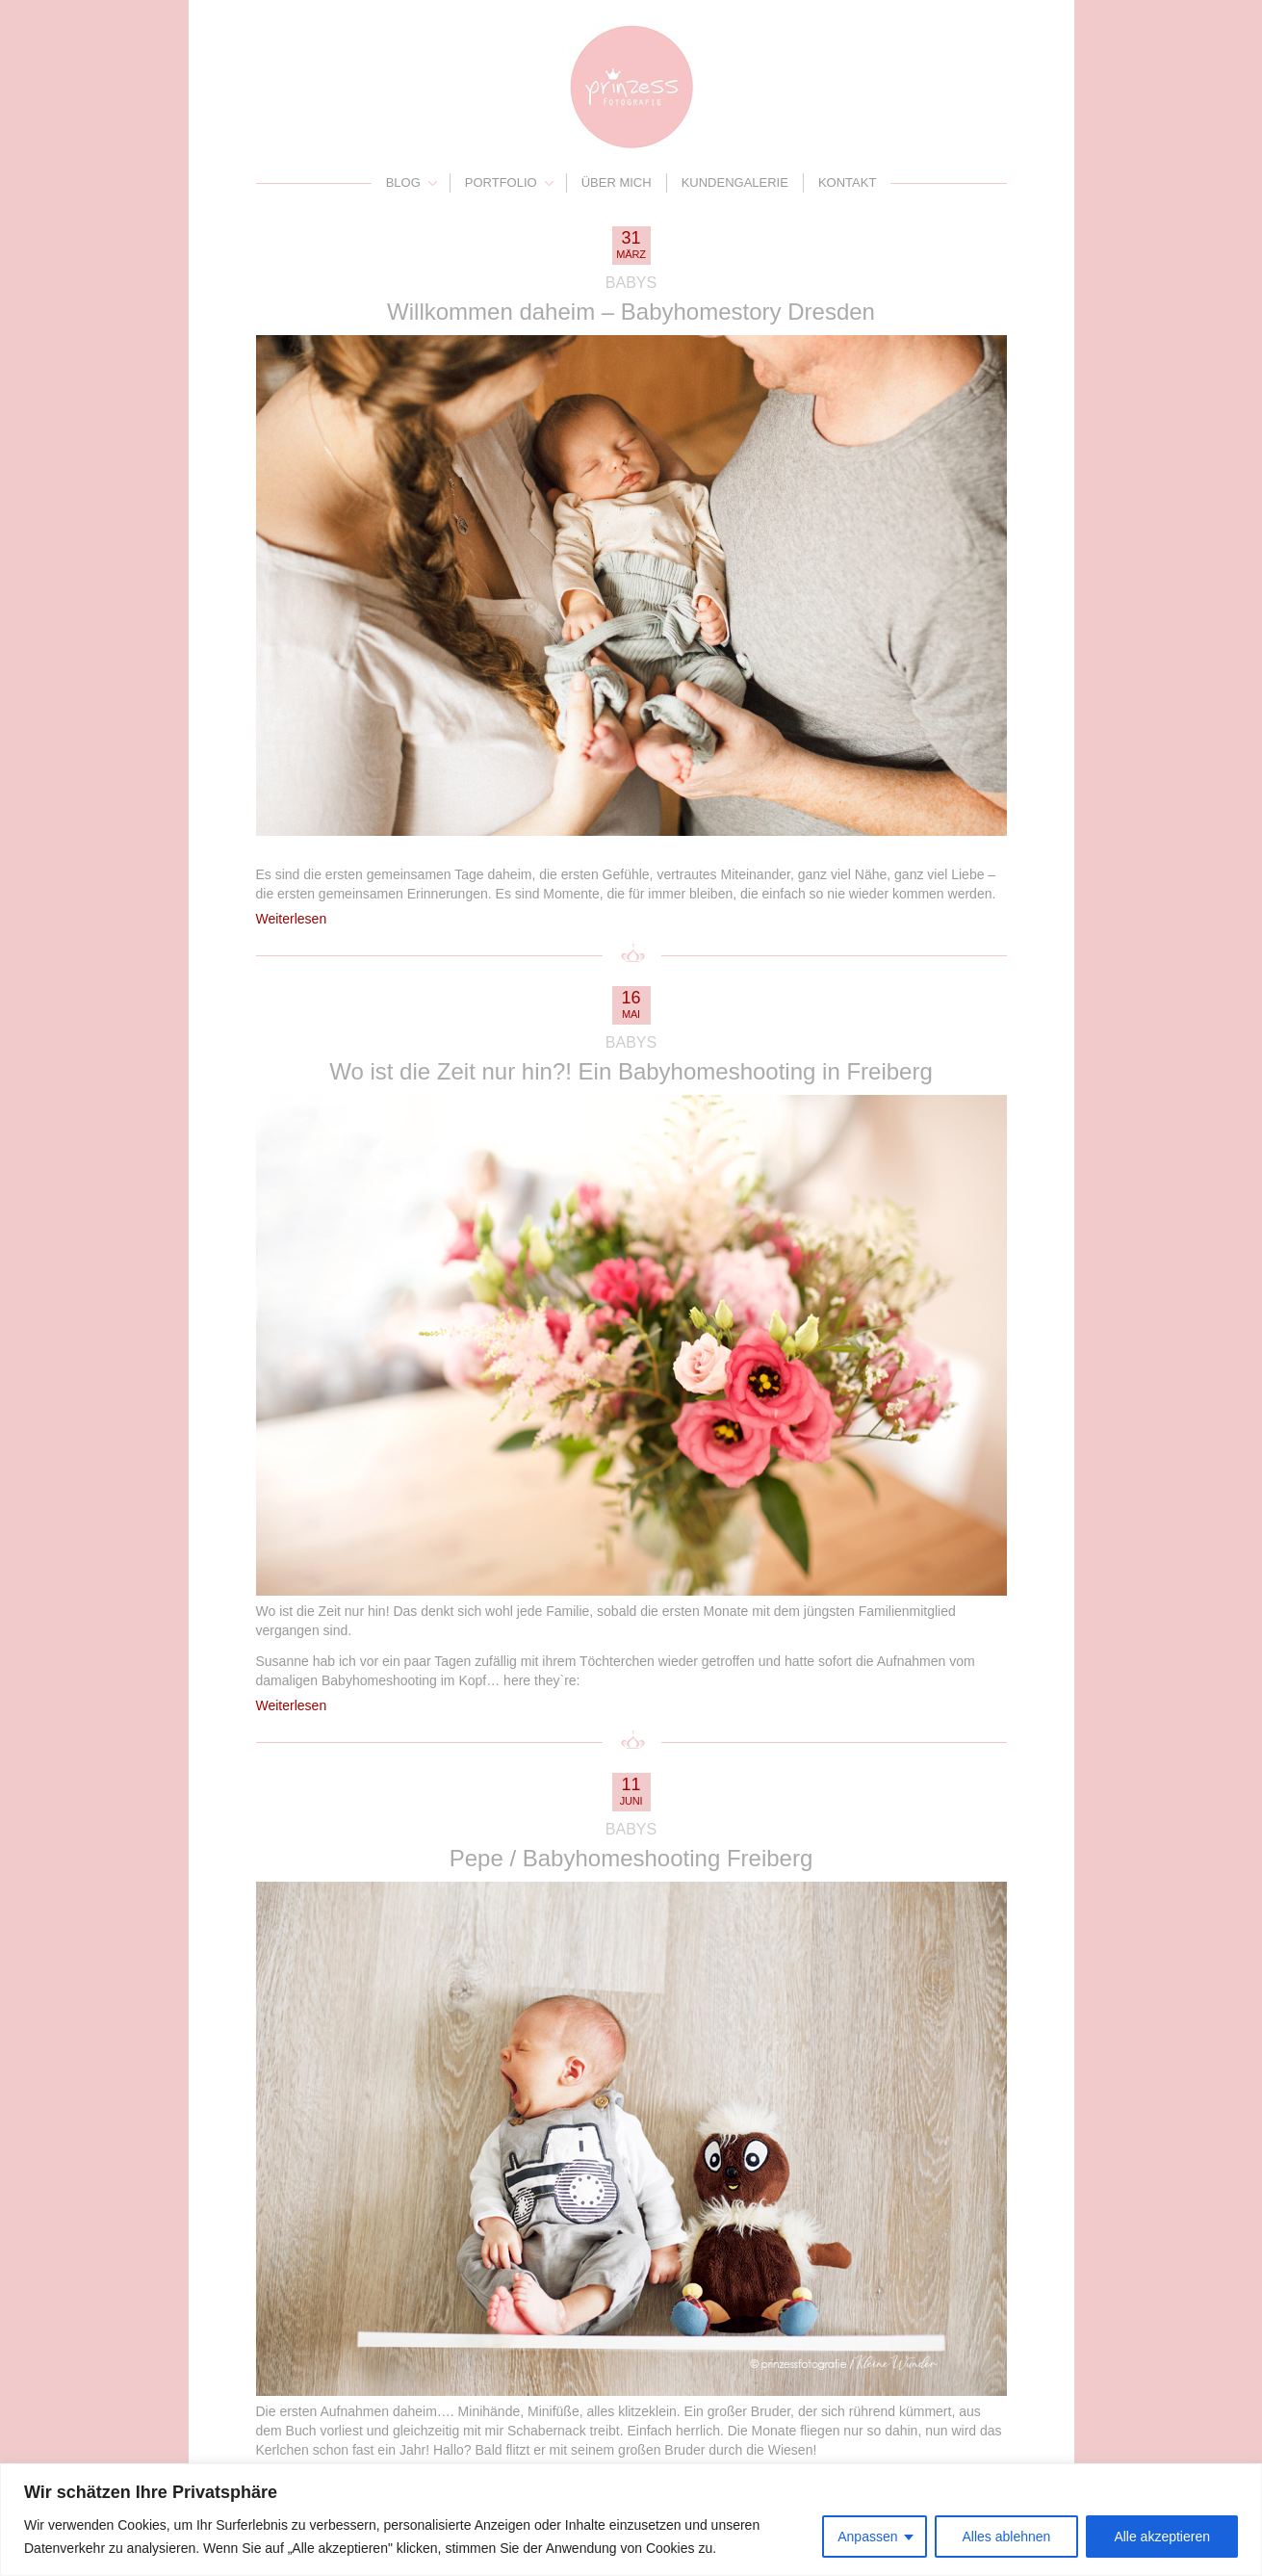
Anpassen (867, 2536)
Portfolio (501, 182)
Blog (403, 182)
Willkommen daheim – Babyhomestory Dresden (631, 312)
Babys (631, 282)
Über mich (616, 182)
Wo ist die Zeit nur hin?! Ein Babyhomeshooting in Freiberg (631, 1071)
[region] (631, 2519)
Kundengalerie (735, 182)
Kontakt (847, 182)
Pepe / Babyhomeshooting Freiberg (631, 1858)
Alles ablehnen (1007, 2536)
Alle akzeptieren (1162, 2536)
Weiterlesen (291, 918)
